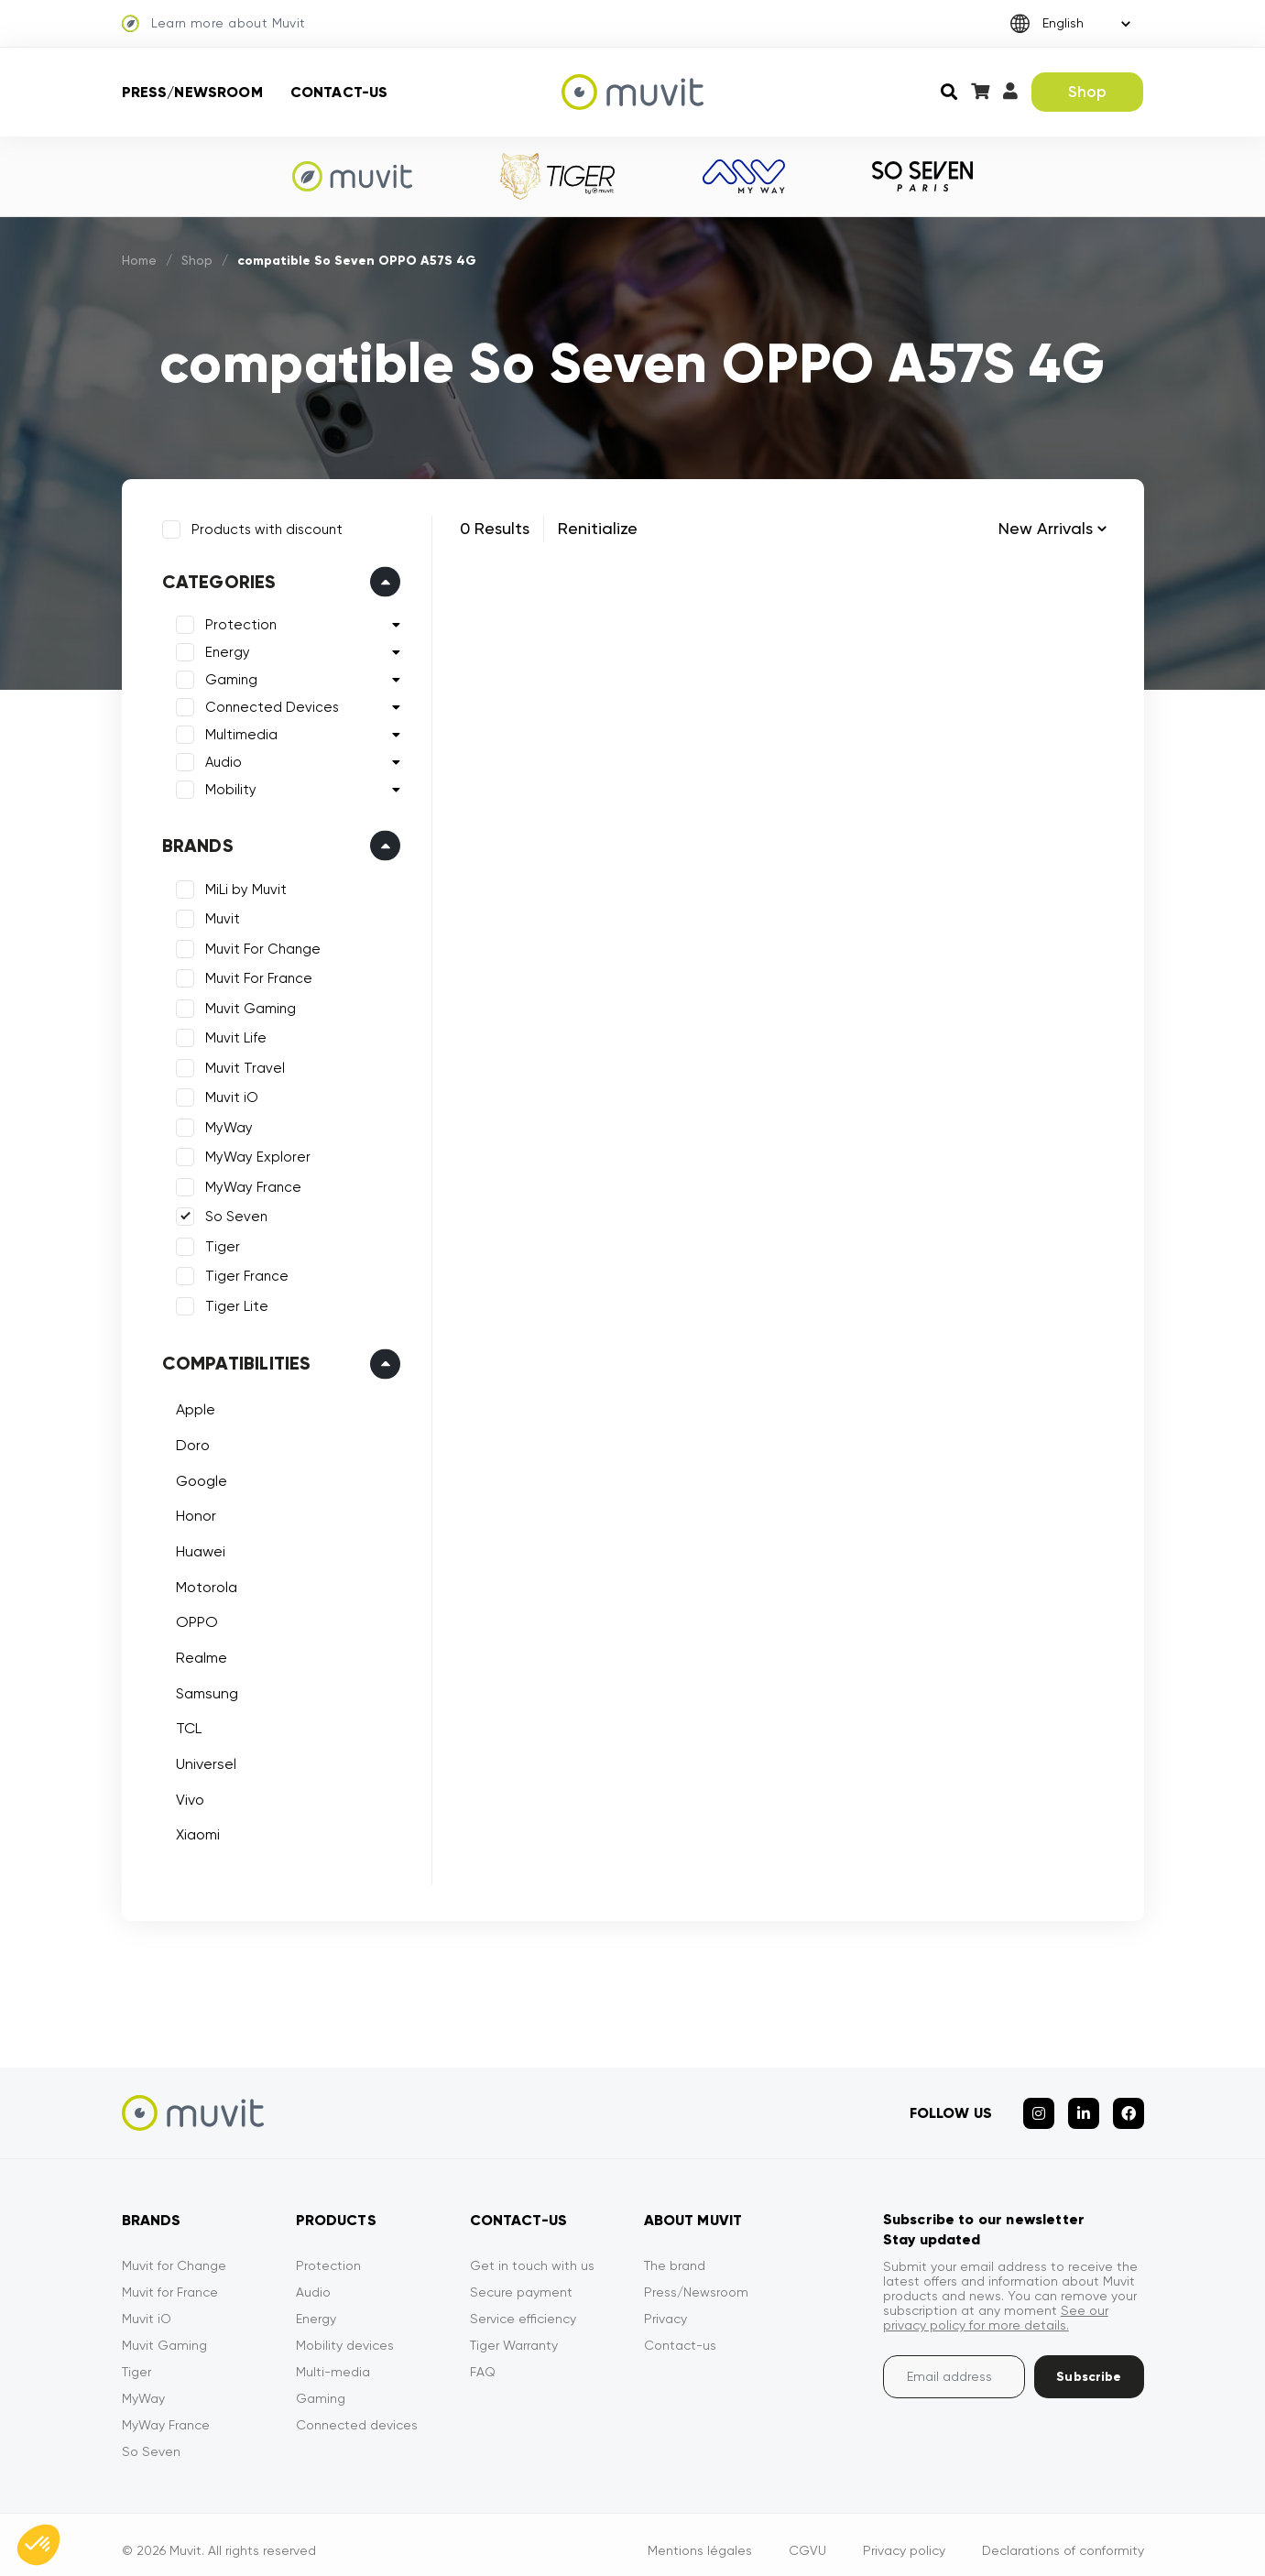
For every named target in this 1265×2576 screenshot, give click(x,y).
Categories (215, 578)
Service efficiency (523, 2306)
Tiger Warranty (514, 2333)
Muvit (219, 915)
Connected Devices (268, 703)
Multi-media (333, 2359)
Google (198, 1476)
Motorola (203, 1582)
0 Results (494, 528)
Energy (224, 648)
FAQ (483, 2359)
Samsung (203, 1689)
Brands (194, 842)
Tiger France (243, 1272)
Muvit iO (228, 1094)
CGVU (807, 2538)
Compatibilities (233, 1359)
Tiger (219, 1243)
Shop (1087, 91)
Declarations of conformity (1063, 2538)
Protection (237, 621)
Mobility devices (345, 2333)
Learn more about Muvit (214, 24)
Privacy (665, 2306)
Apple (192, 1405)
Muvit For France (255, 974)
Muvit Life (232, 1034)
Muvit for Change (174, 2253)
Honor (192, 1512)
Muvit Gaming (247, 1005)
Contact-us (339, 92)
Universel (202, 1760)
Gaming (228, 676)
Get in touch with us (532, 2253)
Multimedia (238, 731)
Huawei (197, 1547)
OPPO (193, 1618)
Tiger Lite (233, 1302)
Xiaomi (194, 1830)
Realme (198, 1654)
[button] (38, 2545)
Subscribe (1088, 2365)
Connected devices (357, 2413)
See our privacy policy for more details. (995, 2305)
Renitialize (598, 528)
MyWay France (250, 1183)
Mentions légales (700, 2538)
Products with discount (263, 526)
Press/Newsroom (192, 92)
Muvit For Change (259, 945)
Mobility (227, 786)
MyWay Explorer (254, 1153)
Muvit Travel (241, 1064)
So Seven (233, 1213)
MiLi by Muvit (242, 886)
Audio (220, 758)
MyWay (225, 1124)
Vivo (186, 1796)
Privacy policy (904, 2538)
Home (140, 260)
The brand (674, 2253)
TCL (185, 1724)
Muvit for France (170, 2280)
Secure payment (521, 2280)
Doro (189, 1441)
